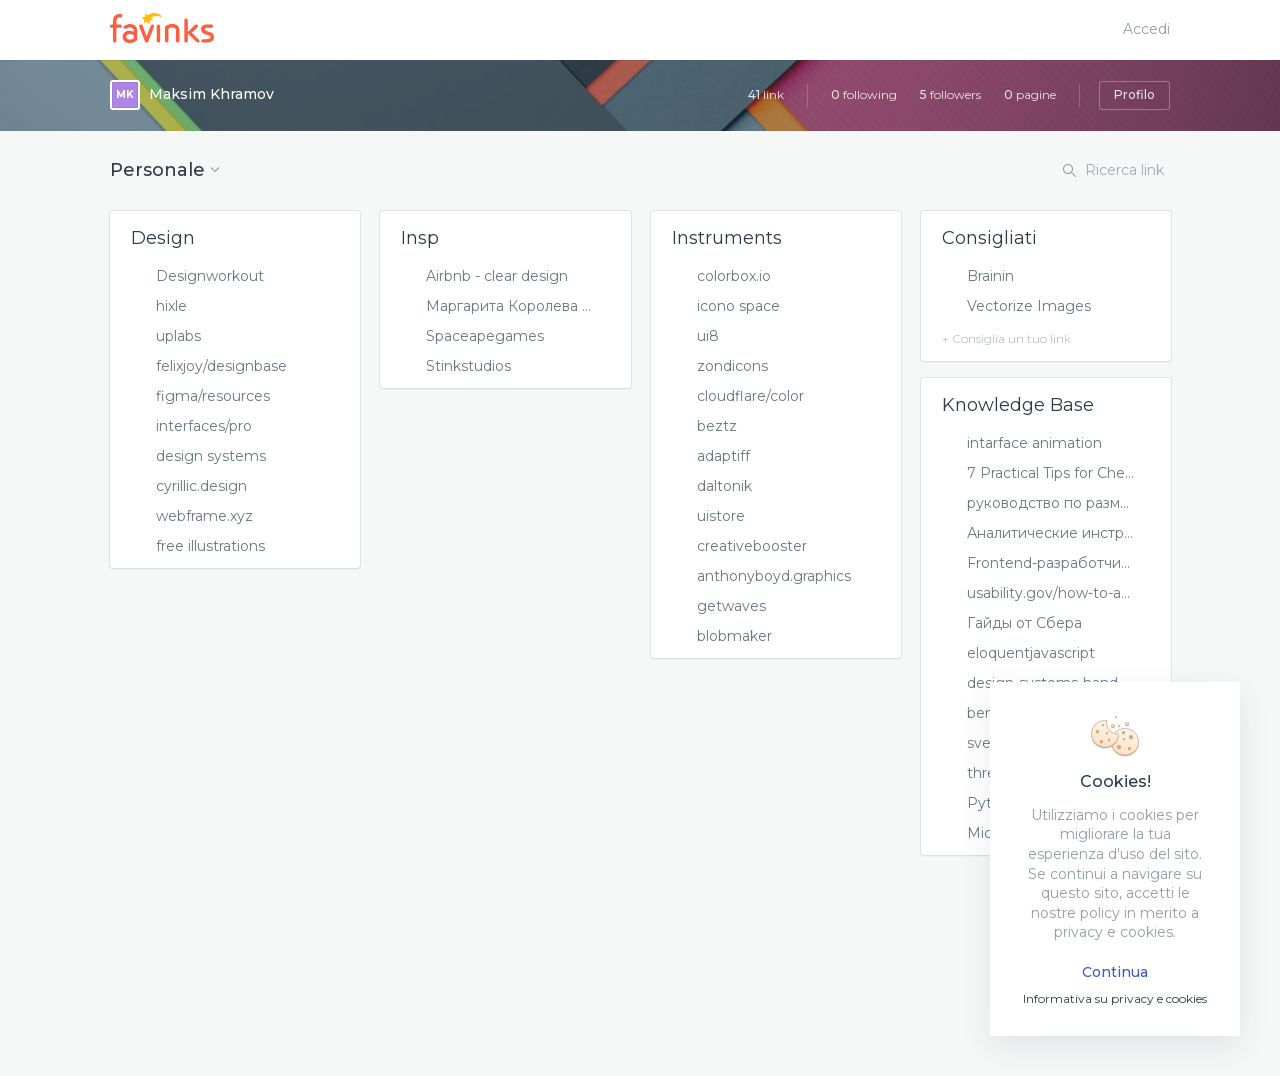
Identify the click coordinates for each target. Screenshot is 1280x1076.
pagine (1030, 94)
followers (950, 94)
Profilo (1134, 94)
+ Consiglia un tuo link (1006, 338)
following (864, 94)
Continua (1115, 972)
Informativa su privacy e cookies (1115, 998)
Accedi (1146, 29)
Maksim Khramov (211, 94)
